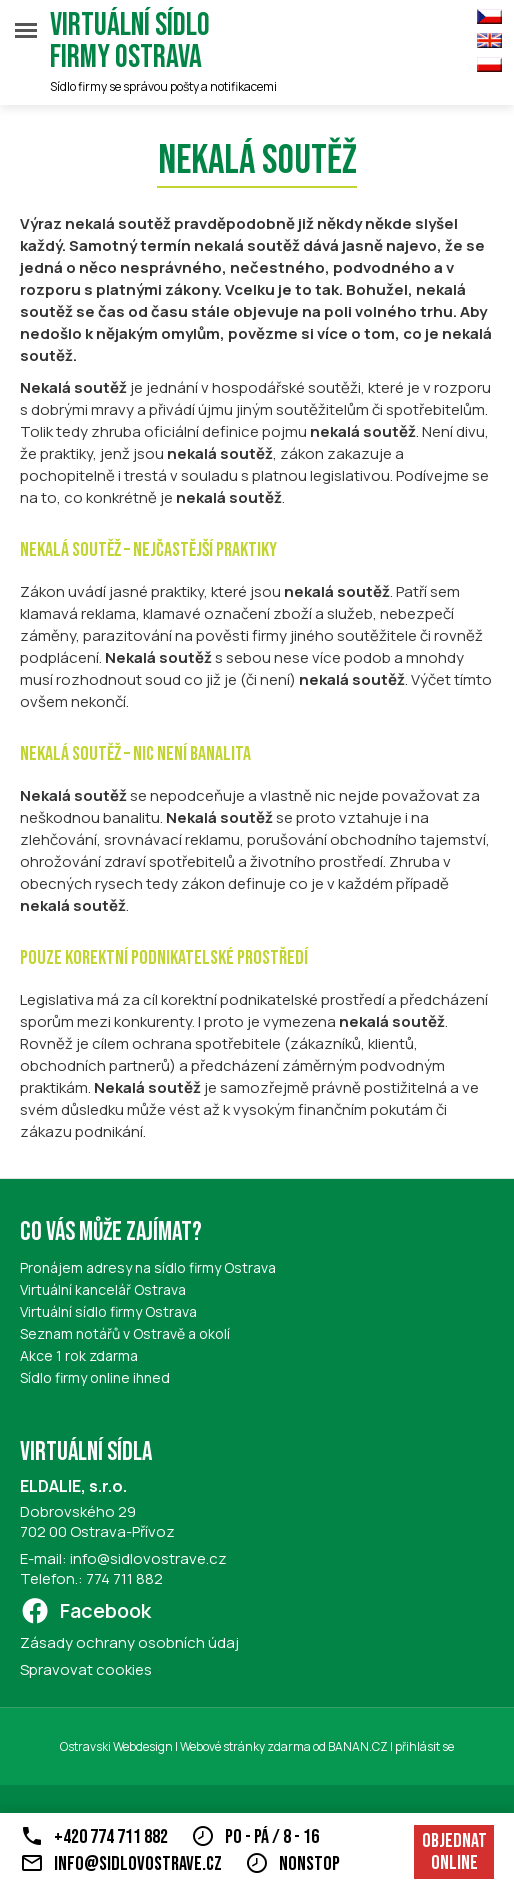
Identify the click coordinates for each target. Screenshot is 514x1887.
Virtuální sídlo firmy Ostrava (130, 42)
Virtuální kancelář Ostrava (103, 1289)
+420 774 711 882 (111, 1837)
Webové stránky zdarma (245, 1746)
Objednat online (454, 1852)
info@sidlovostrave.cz (148, 1558)
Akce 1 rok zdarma (79, 1355)
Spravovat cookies (86, 1669)
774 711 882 (124, 1578)
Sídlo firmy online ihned (95, 1377)
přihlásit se (424, 1746)
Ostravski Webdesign (117, 1746)
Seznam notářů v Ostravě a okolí (125, 1333)
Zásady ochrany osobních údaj (129, 1642)
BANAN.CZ (358, 1746)
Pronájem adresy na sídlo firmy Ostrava (148, 1267)
